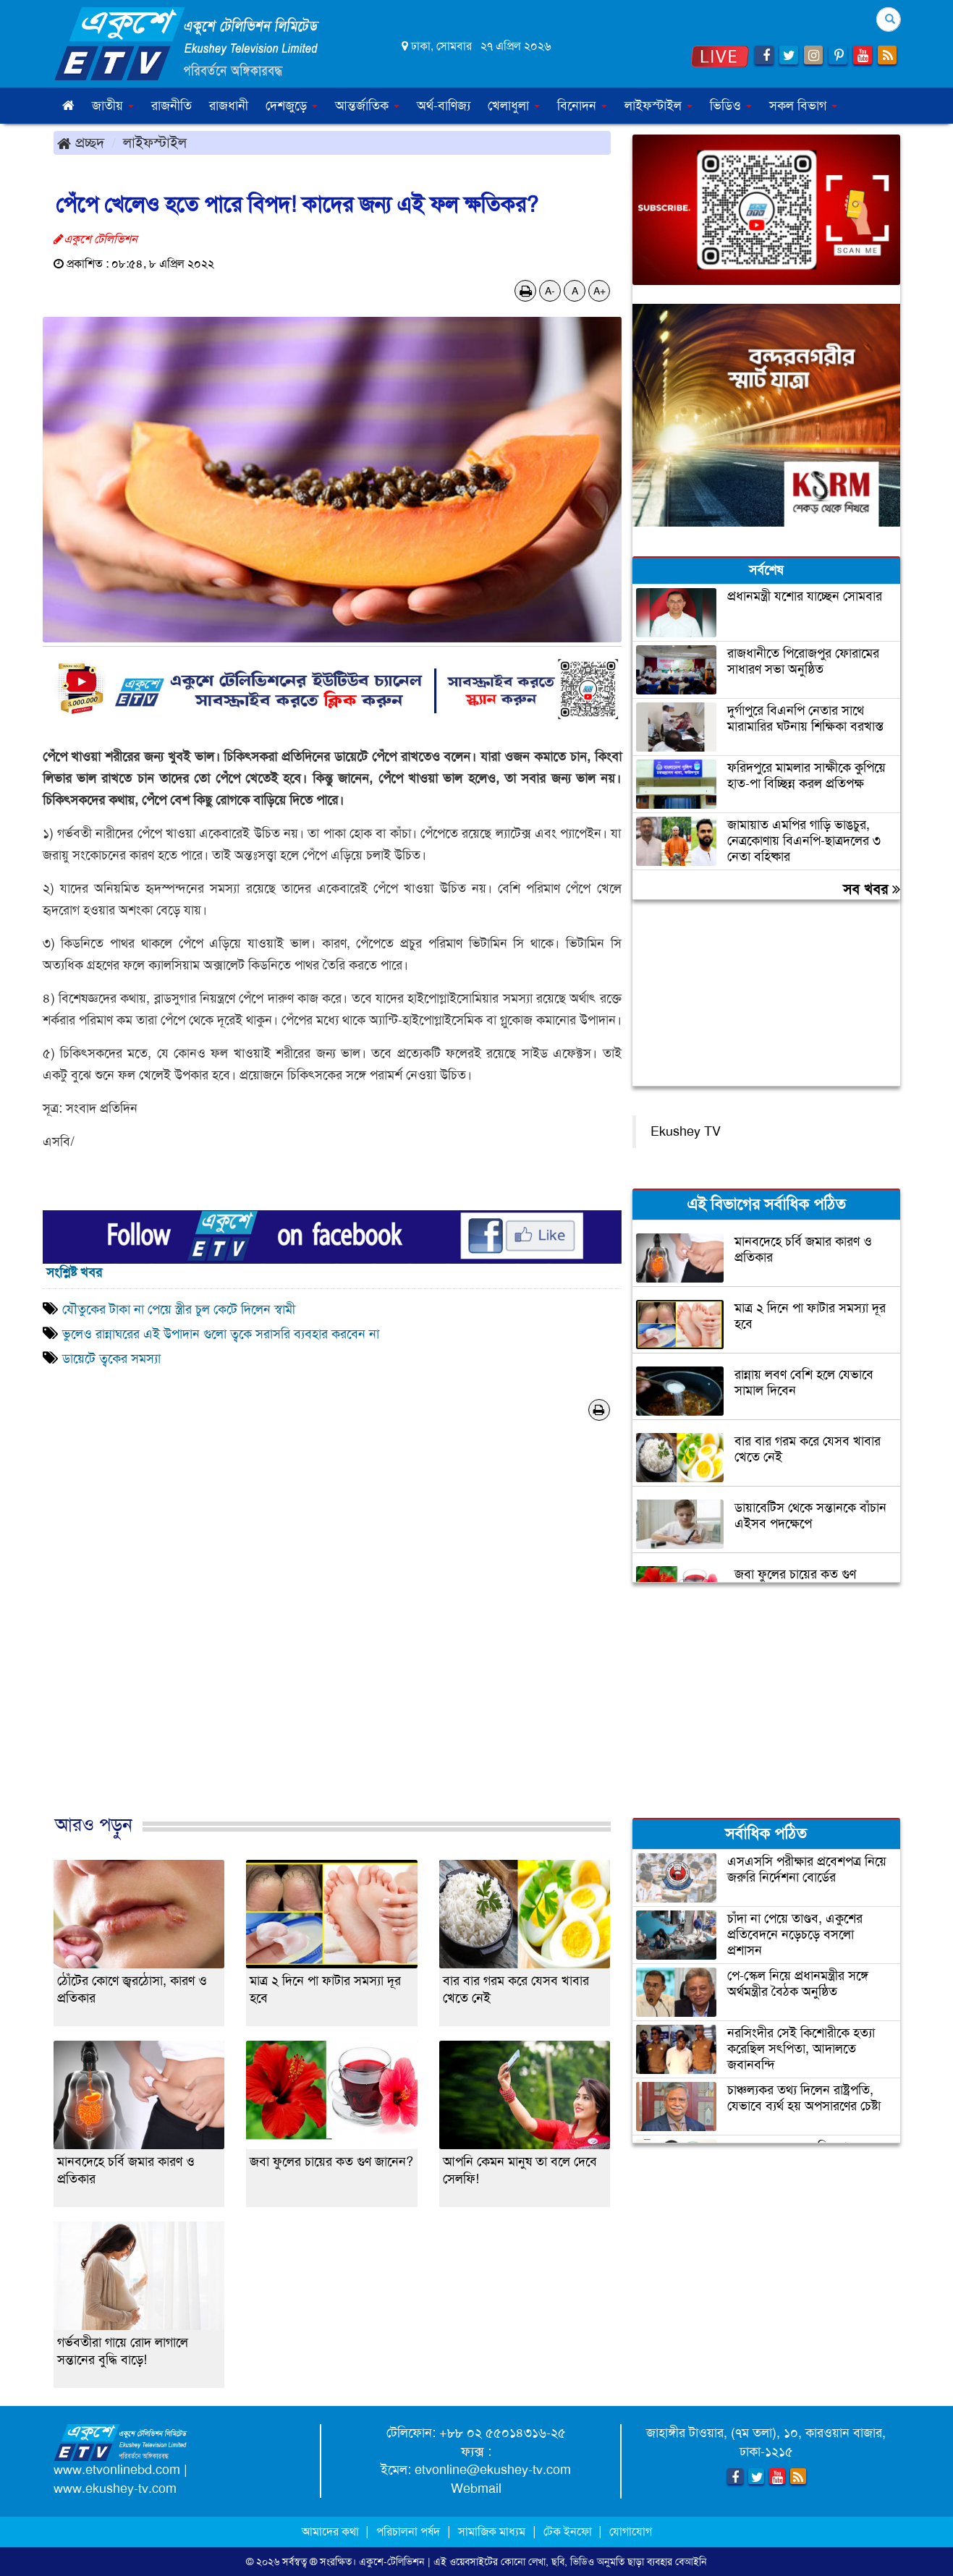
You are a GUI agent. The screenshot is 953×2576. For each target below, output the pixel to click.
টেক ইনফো (569, 2531)
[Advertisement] (332, 1633)
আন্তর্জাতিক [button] (367, 105)
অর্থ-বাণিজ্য (443, 105)
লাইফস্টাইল (155, 142)
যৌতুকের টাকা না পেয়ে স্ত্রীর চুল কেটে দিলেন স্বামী (178, 1309)
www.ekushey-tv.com (115, 2488)
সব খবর (871, 889)
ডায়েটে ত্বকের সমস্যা (111, 1358)
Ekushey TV (686, 1131)
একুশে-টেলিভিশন (392, 2561)
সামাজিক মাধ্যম (491, 2531)
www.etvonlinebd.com (117, 2469)
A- (550, 290)
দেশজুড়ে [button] (292, 105)
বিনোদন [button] (582, 105)
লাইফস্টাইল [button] (658, 105)
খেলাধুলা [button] (514, 105)
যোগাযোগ (630, 2531)
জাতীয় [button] (113, 105)
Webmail (476, 2488)
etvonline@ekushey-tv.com (493, 2469)
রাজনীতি (171, 105)
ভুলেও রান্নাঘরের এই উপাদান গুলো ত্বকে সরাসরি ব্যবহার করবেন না (220, 1334)
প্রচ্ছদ (80, 142)
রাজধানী (228, 105)
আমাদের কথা (332, 2531)
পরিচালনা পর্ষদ (408, 2531)
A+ (599, 290)
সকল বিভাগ (803, 105)
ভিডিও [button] (731, 105)
